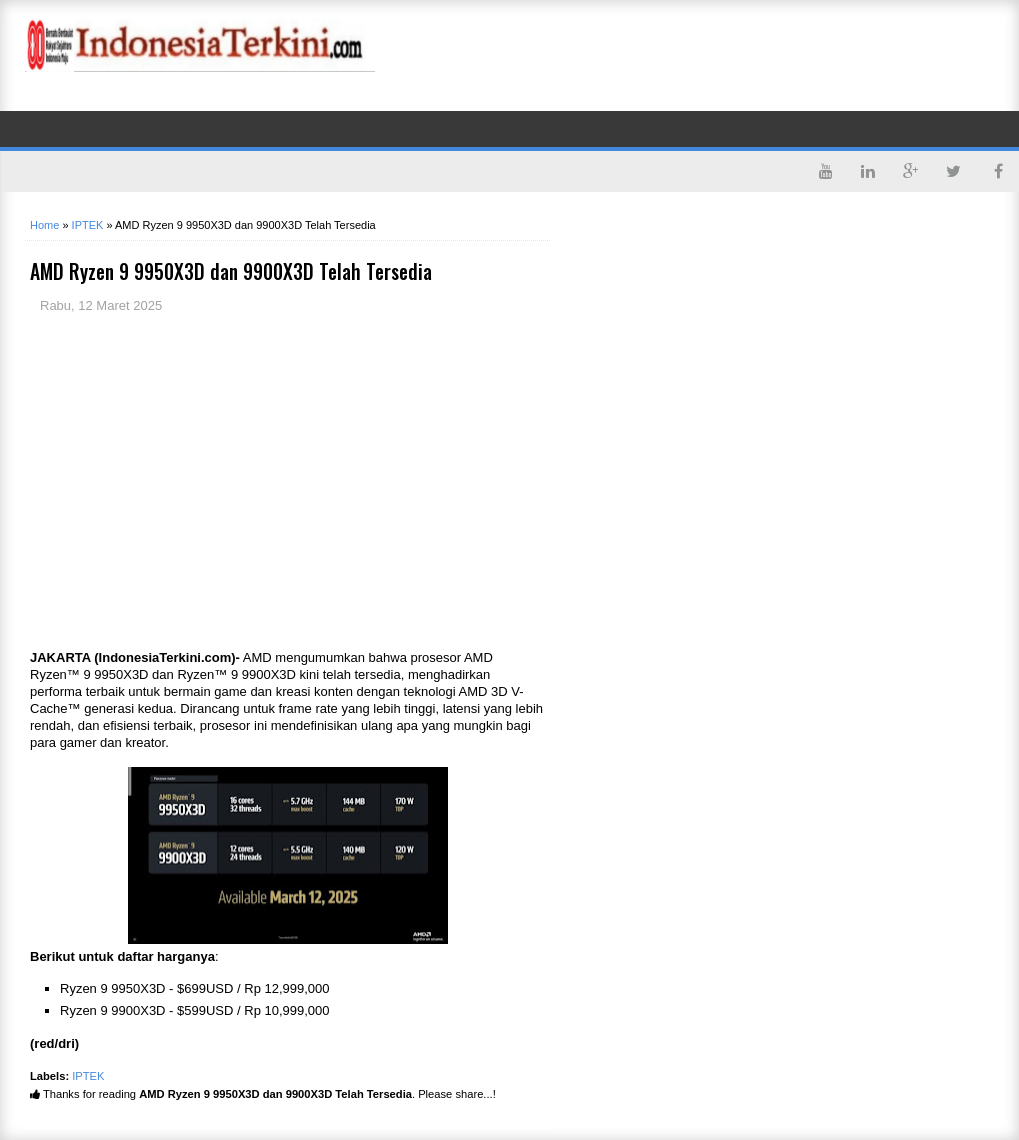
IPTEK (88, 1076)
